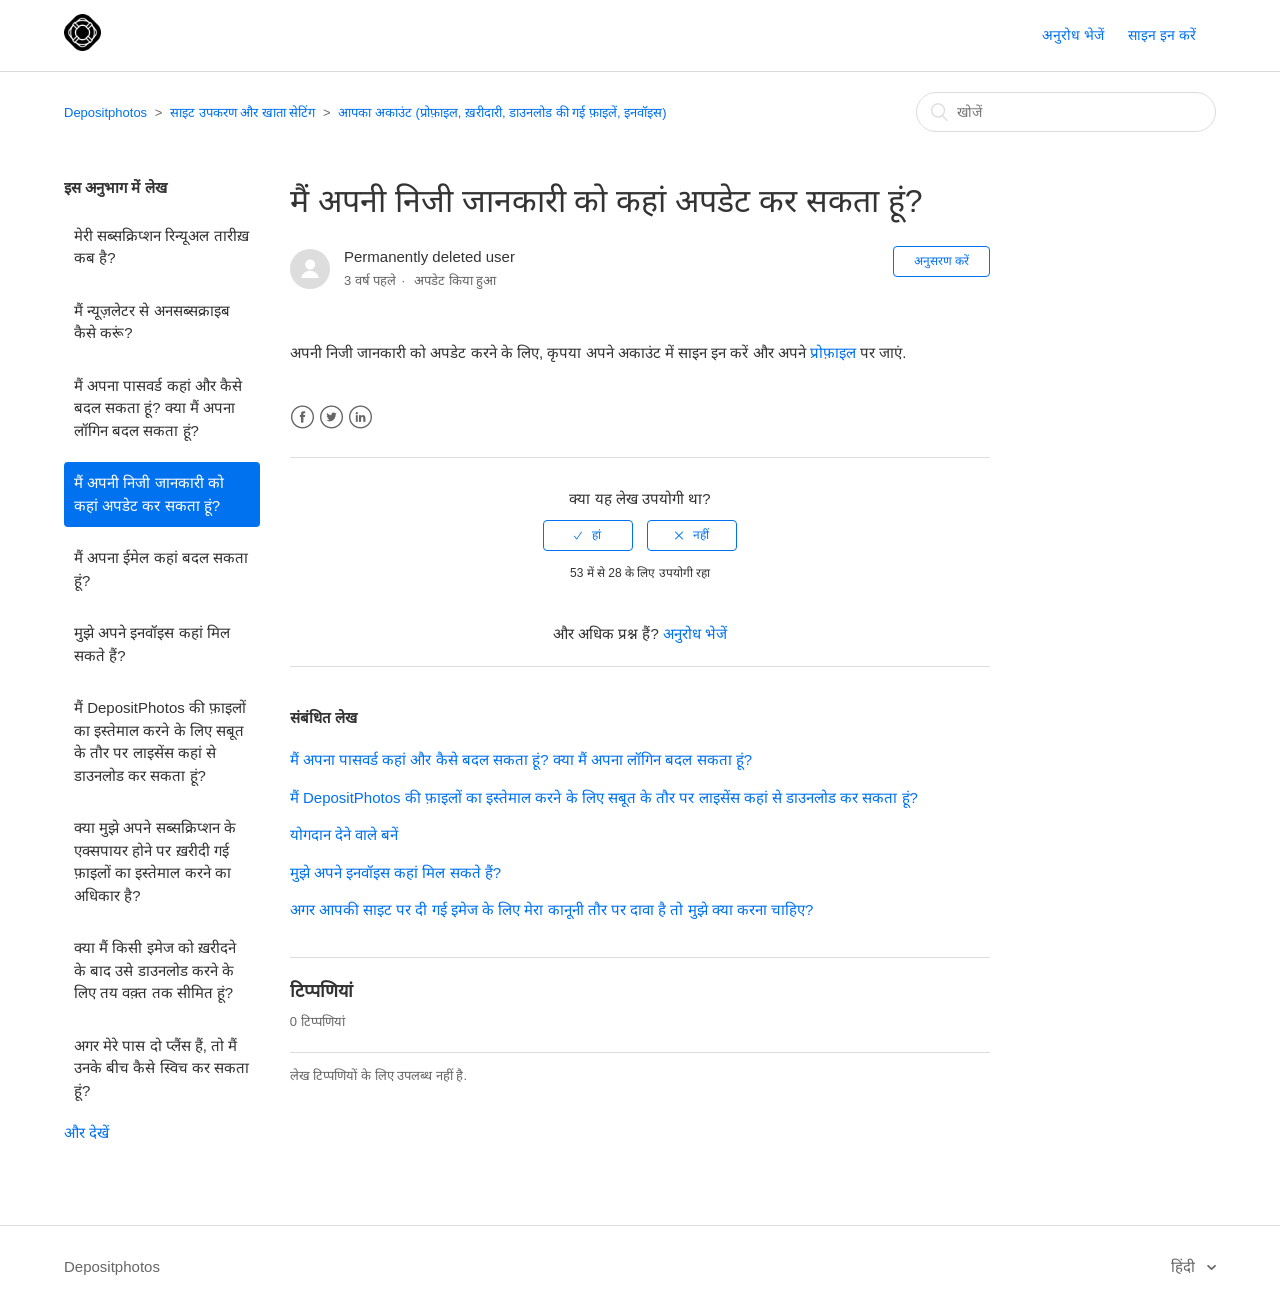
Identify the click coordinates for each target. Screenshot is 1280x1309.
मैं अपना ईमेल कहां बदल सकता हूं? (161, 569)
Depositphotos (105, 112)
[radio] (588, 535)
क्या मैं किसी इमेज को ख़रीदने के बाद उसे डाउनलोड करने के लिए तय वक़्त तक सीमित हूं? (155, 970)
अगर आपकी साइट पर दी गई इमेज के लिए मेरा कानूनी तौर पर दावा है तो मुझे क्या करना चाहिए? (552, 909)
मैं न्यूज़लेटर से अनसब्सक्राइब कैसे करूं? (152, 322)
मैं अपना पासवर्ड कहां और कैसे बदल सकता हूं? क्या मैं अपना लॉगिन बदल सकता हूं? (158, 408)
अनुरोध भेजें (1073, 35)
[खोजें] (1066, 112)
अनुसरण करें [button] (941, 261)
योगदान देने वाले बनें (344, 834)
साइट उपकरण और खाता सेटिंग (242, 112)
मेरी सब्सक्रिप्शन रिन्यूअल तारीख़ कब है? (161, 247)
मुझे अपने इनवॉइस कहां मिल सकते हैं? (152, 644)
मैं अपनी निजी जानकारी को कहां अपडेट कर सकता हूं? (149, 494)
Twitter (331, 417)
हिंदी (1185, 1266)
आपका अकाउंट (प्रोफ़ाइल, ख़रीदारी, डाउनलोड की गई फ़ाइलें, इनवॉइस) (502, 112)
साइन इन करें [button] (1162, 35)
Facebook (302, 417)
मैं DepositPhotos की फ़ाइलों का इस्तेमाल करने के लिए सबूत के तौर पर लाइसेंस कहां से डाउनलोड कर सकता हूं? (160, 741)
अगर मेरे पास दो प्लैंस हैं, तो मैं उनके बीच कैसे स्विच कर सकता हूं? (161, 1068)
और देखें (86, 1132)
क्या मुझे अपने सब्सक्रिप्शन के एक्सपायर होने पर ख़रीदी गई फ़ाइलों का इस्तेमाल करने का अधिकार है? (155, 861)
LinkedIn (360, 417)
